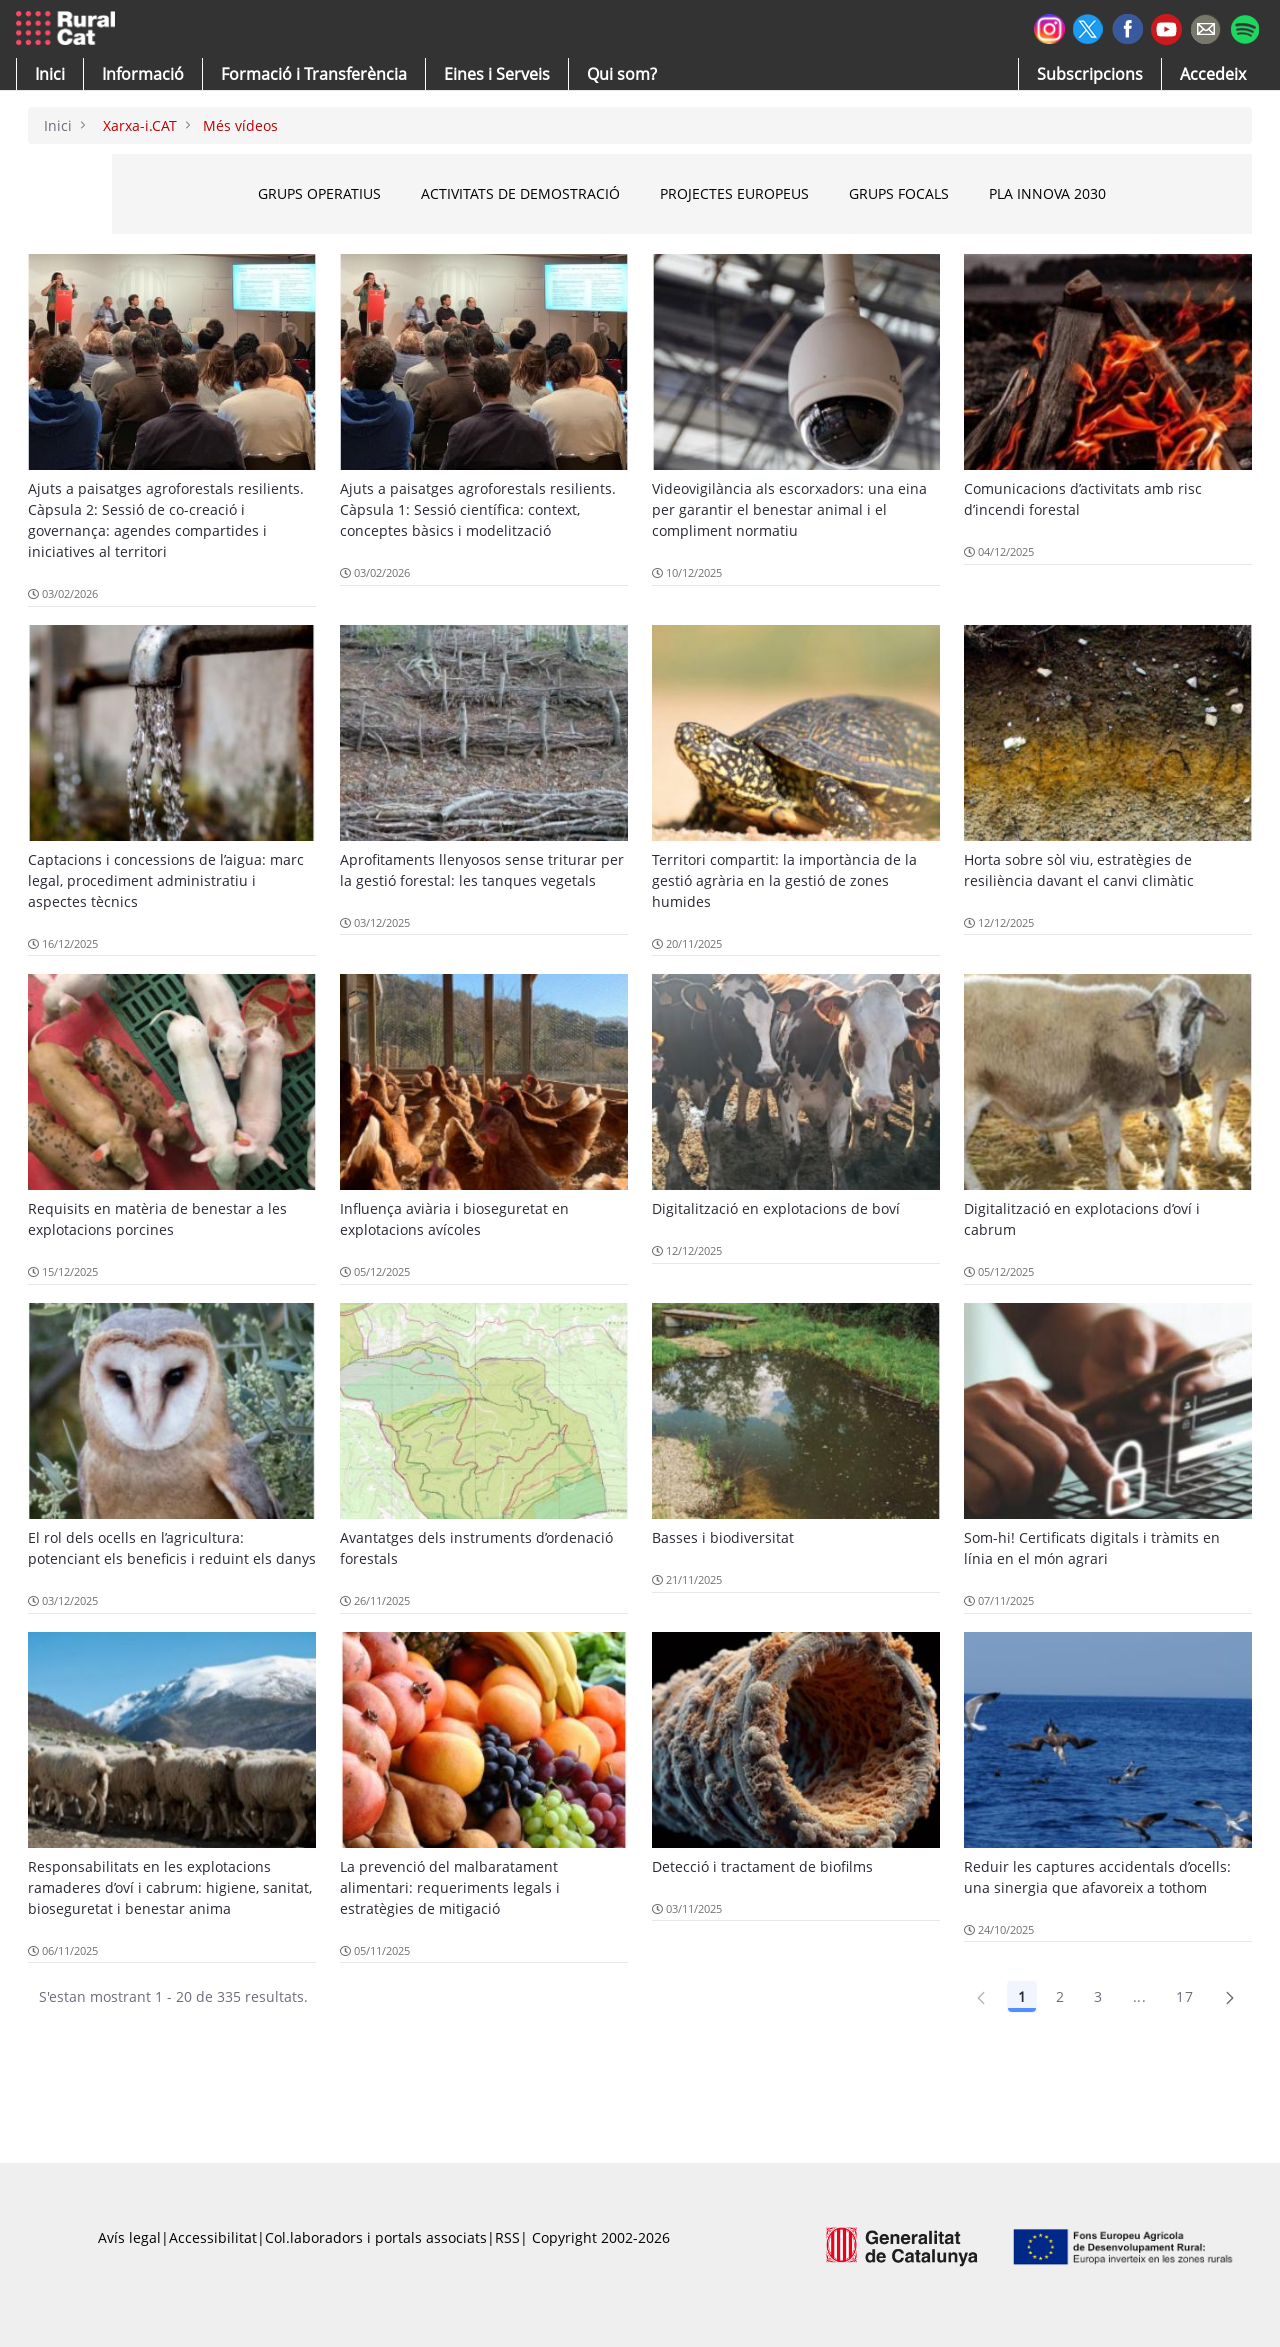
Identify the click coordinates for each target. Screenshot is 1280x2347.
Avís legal (129, 2237)
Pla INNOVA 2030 (1103, 193)
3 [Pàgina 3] (1098, 1996)
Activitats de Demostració (576, 193)
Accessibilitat (213, 2237)
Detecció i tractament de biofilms (762, 1866)
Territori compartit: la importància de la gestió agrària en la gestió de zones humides (784, 880)
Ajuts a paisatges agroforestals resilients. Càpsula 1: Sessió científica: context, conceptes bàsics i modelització (478, 509)
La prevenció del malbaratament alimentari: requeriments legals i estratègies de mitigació (450, 1887)
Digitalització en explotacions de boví (776, 1208)
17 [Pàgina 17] (1184, 1996)
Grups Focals (955, 193)
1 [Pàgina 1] (1022, 1996)
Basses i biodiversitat (723, 1537)
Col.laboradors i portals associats (376, 2237)
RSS (507, 2237)
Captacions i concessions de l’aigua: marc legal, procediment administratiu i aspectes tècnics (166, 880)
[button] (50, 74)
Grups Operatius (375, 193)
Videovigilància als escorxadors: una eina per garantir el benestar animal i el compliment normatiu (789, 509)
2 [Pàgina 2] (1060, 1996)
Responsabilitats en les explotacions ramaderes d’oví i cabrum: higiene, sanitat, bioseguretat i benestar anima (170, 1887)
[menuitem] (314, 74)
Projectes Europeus (790, 193)
